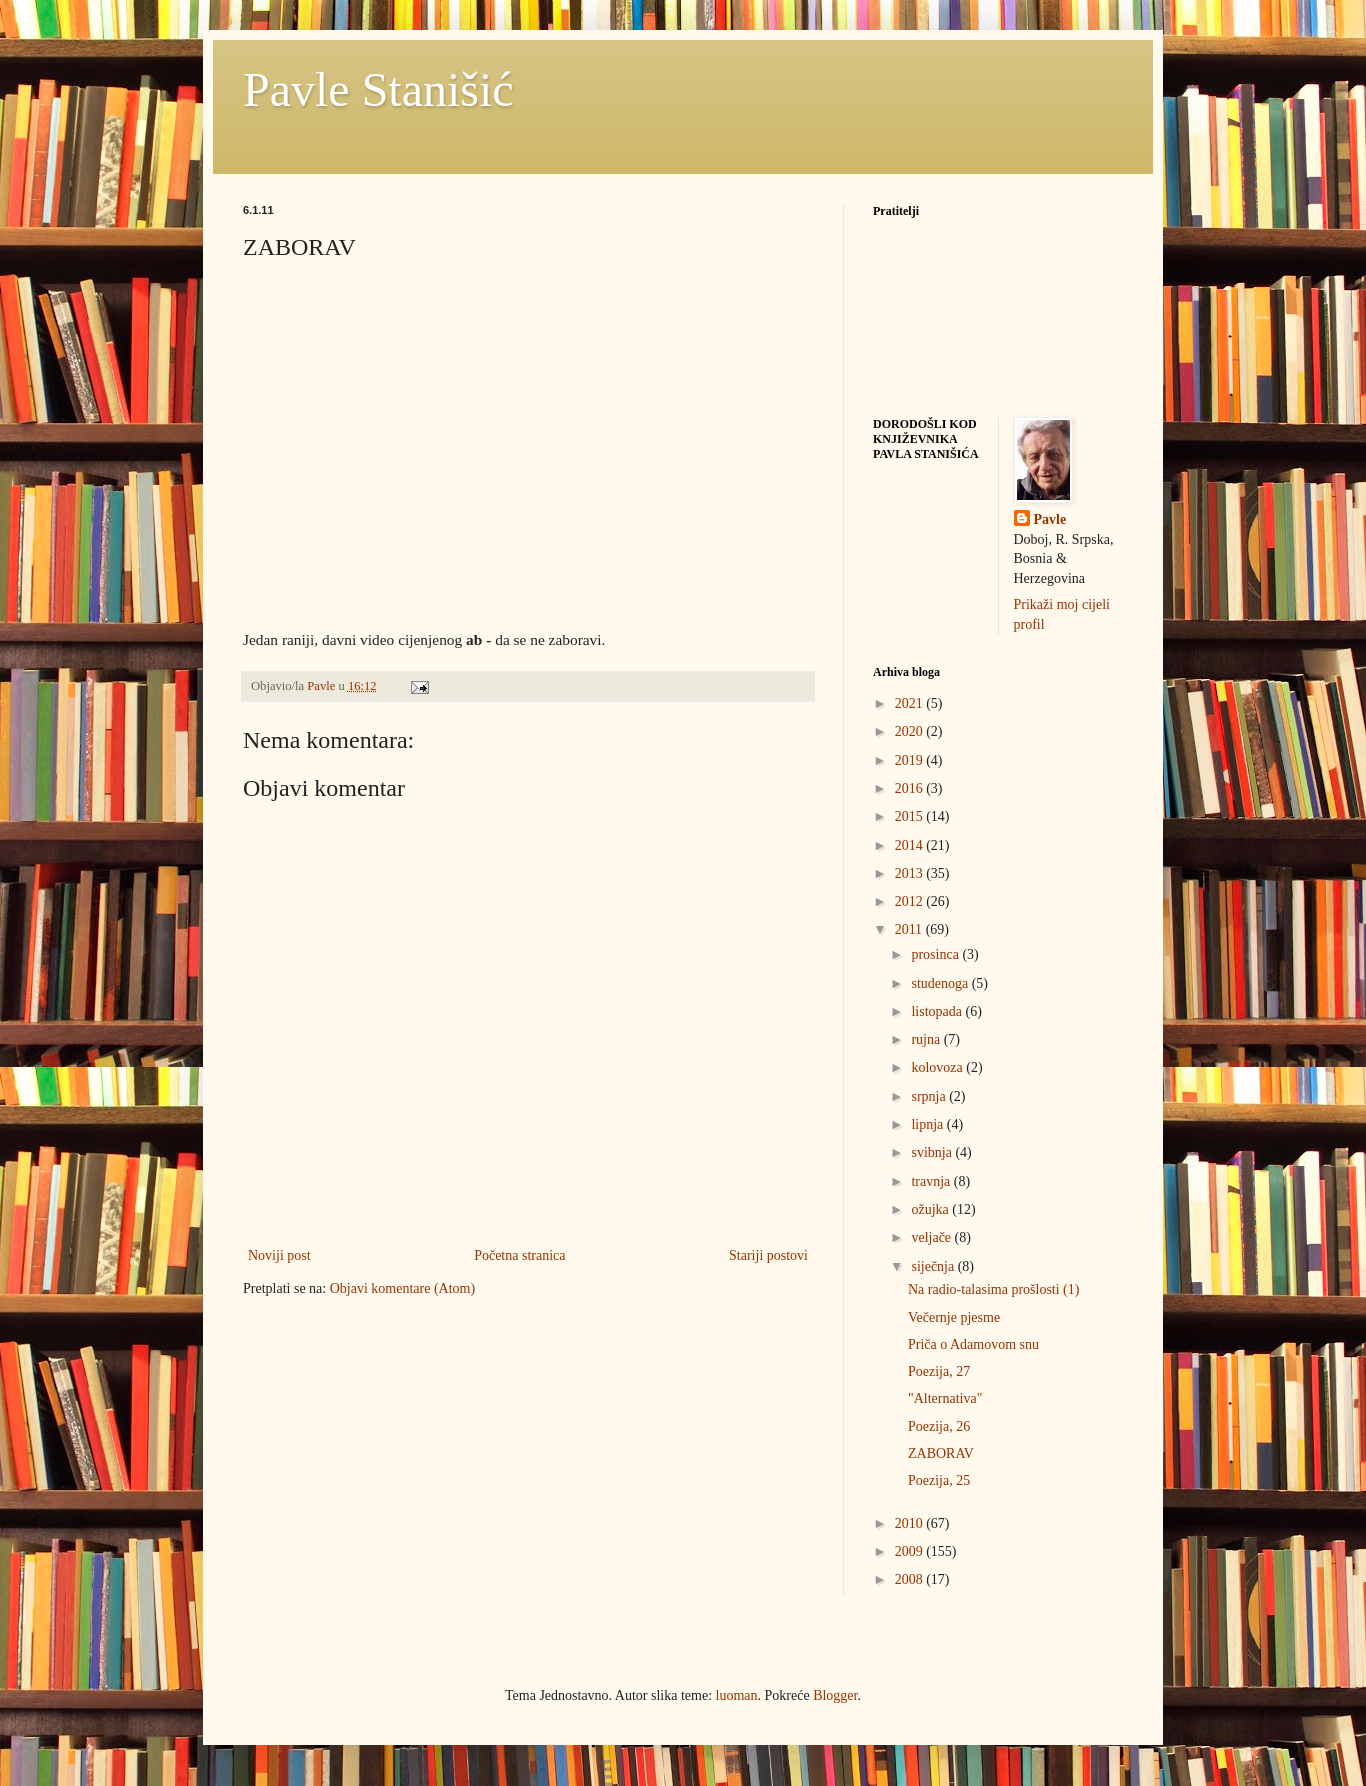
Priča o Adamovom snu (973, 1344)
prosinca (936, 954)
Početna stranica (519, 1255)
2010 (911, 1523)
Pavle (1050, 519)
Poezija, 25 (939, 1480)
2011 (910, 929)
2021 (911, 703)
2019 (911, 760)
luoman (737, 1695)
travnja (932, 1181)
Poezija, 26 (939, 1426)
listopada (938, 1011)
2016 (911, 788)
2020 (911, 731)
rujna (927, 1039)
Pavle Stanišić (378, 89)
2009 (911, 1551)
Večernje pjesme (954, 1317)
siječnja (934, 1266)
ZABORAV (941, 1453)
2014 (911, 845)
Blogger (835, 1695)
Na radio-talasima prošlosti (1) (993, 1289)
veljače (932, 1237)
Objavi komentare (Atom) (402, 1288)
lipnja (928, 1124)
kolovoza (938, 1067)
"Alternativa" (945, 1398)
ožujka (931, 1209)
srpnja (930, 1096)
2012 (911, 901)
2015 (911, 816)
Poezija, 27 (939, 1371)
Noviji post (279, 1255)
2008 (911, 1579)
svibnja (933, 1152)
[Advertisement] (393, 1454)
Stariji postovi (768, 1255)
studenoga (941, 983)
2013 (911, 873)
